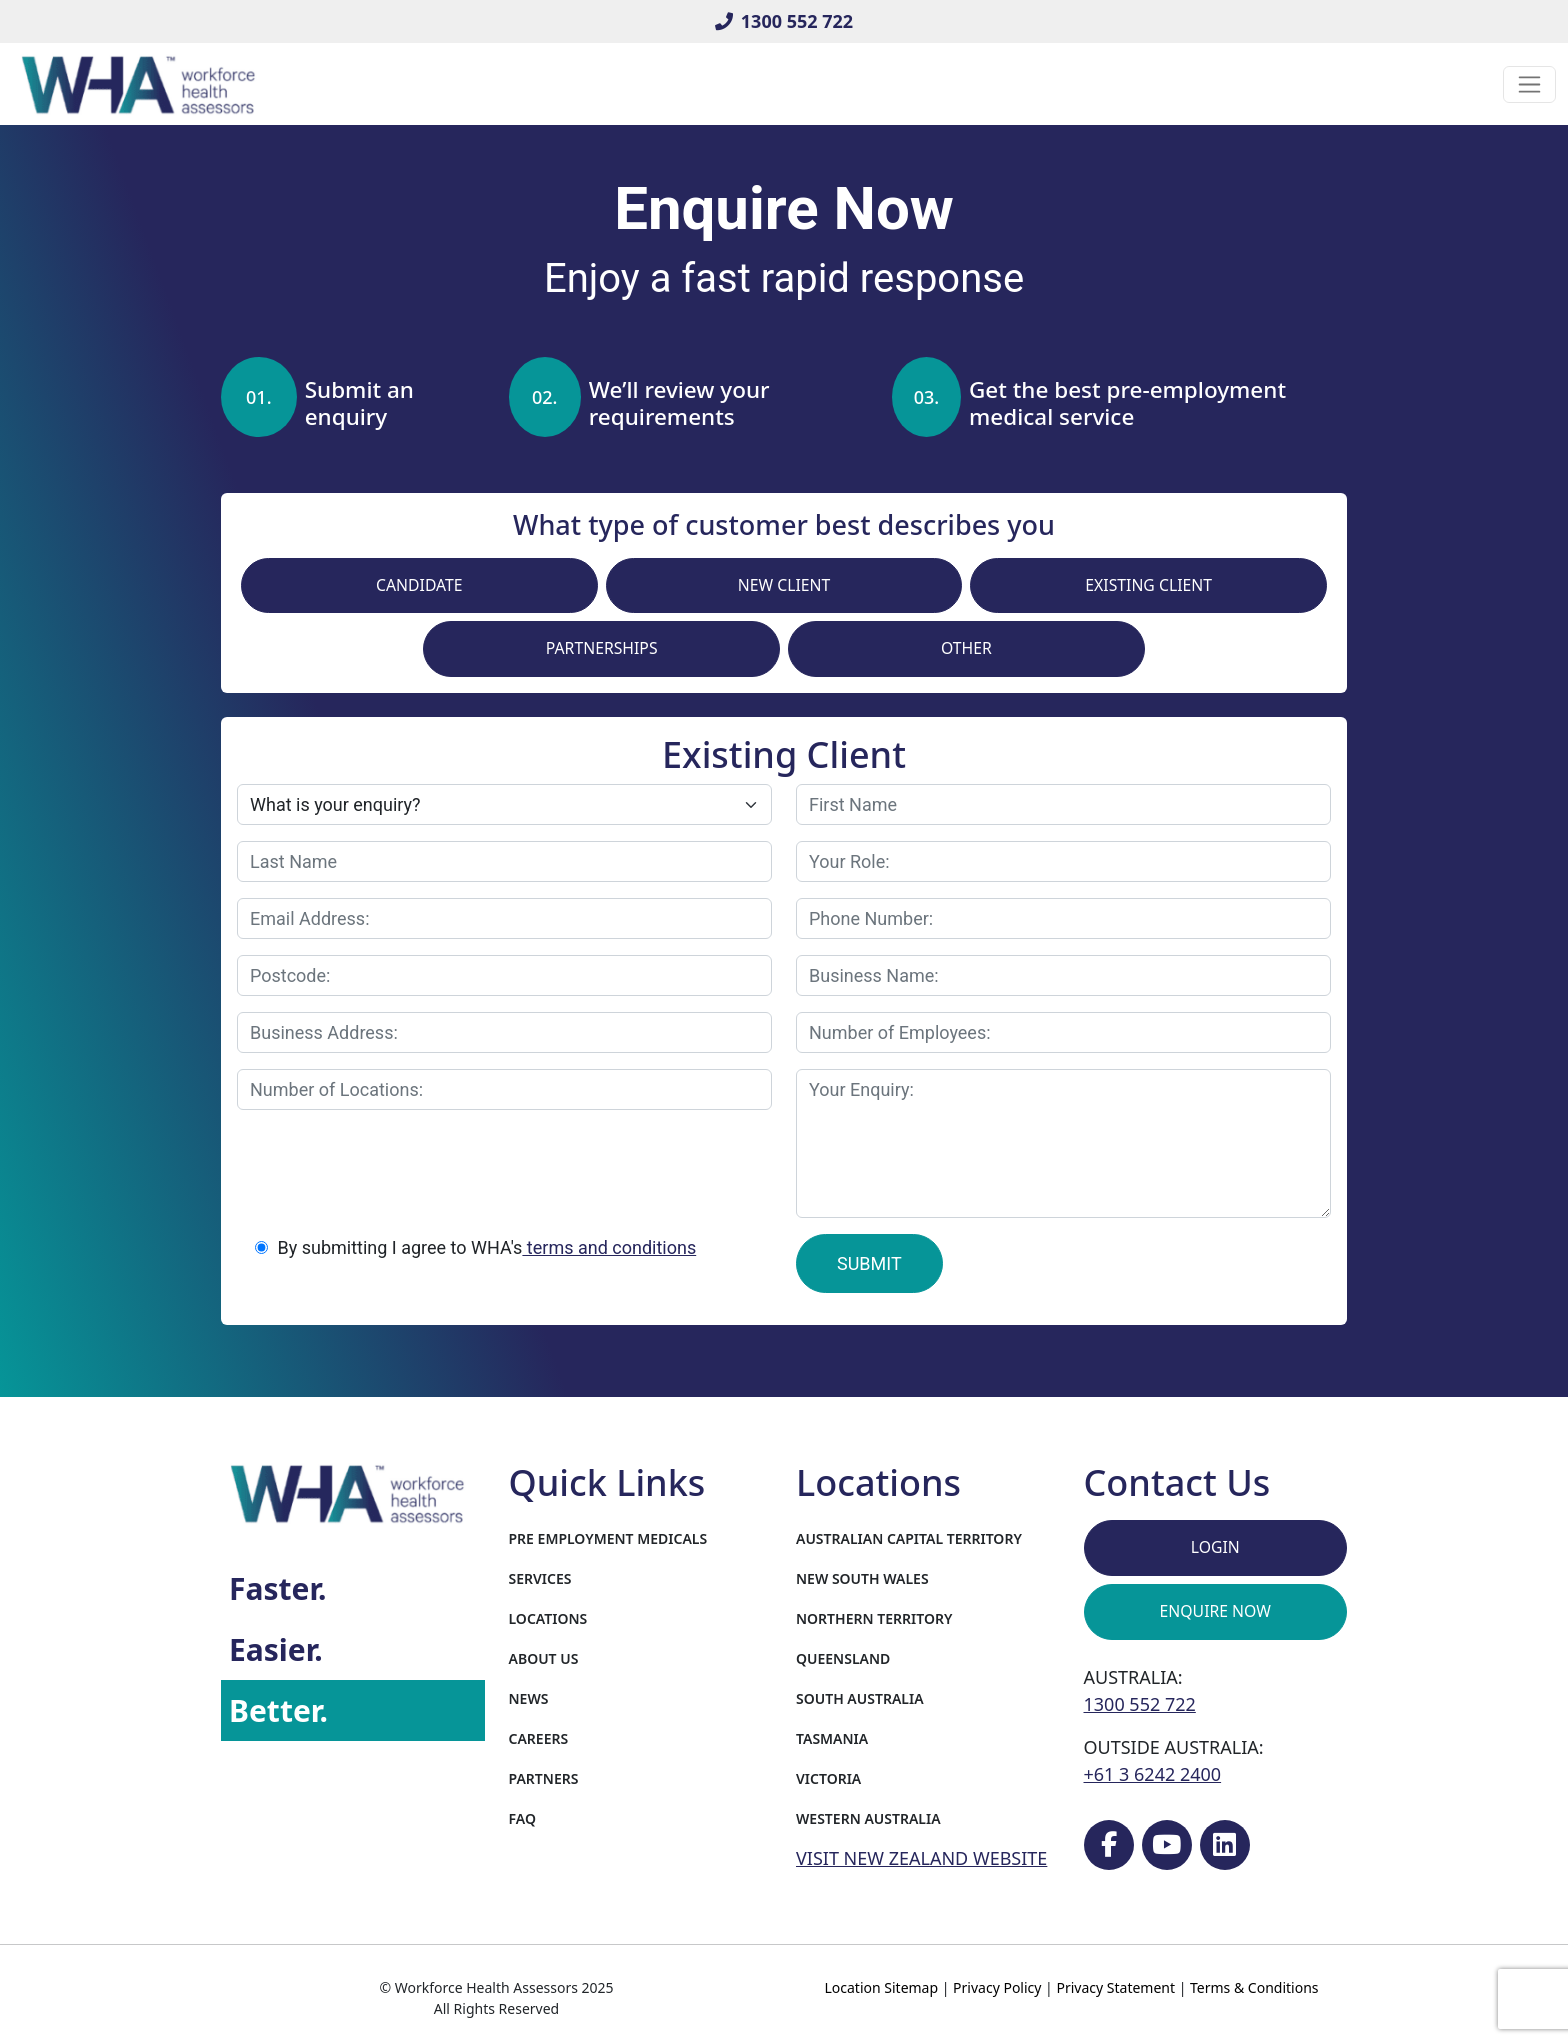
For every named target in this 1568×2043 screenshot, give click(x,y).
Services (540, 1578)
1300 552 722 (784, 21)
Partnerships (602, 648)
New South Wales (862, 1578)
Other (966, 648)
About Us (544, 1658)
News (529, 1698)
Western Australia (868, 1818)
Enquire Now (1215, 1611)
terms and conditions (609, 1247)
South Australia (860, 1698)
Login (1215, 1547)
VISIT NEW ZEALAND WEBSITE (921, 1858)
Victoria (828, 1778)
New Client (784, 585)
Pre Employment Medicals (608, 1538)
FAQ (522, 1818)
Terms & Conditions (1254, 1987)
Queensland (843, 1658)
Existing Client (1148, 585)
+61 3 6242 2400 (1153, 1774)
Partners (544, 1778)
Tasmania (832, 1738)
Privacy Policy (997, 1987)
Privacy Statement (1115, 1987)
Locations (548, 1618)
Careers (539, 1738)
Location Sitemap (881, 1987)
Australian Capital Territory (909, 1538)
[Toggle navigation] (1529, 84)
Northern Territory (874, 1618)
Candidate (419, 585)
